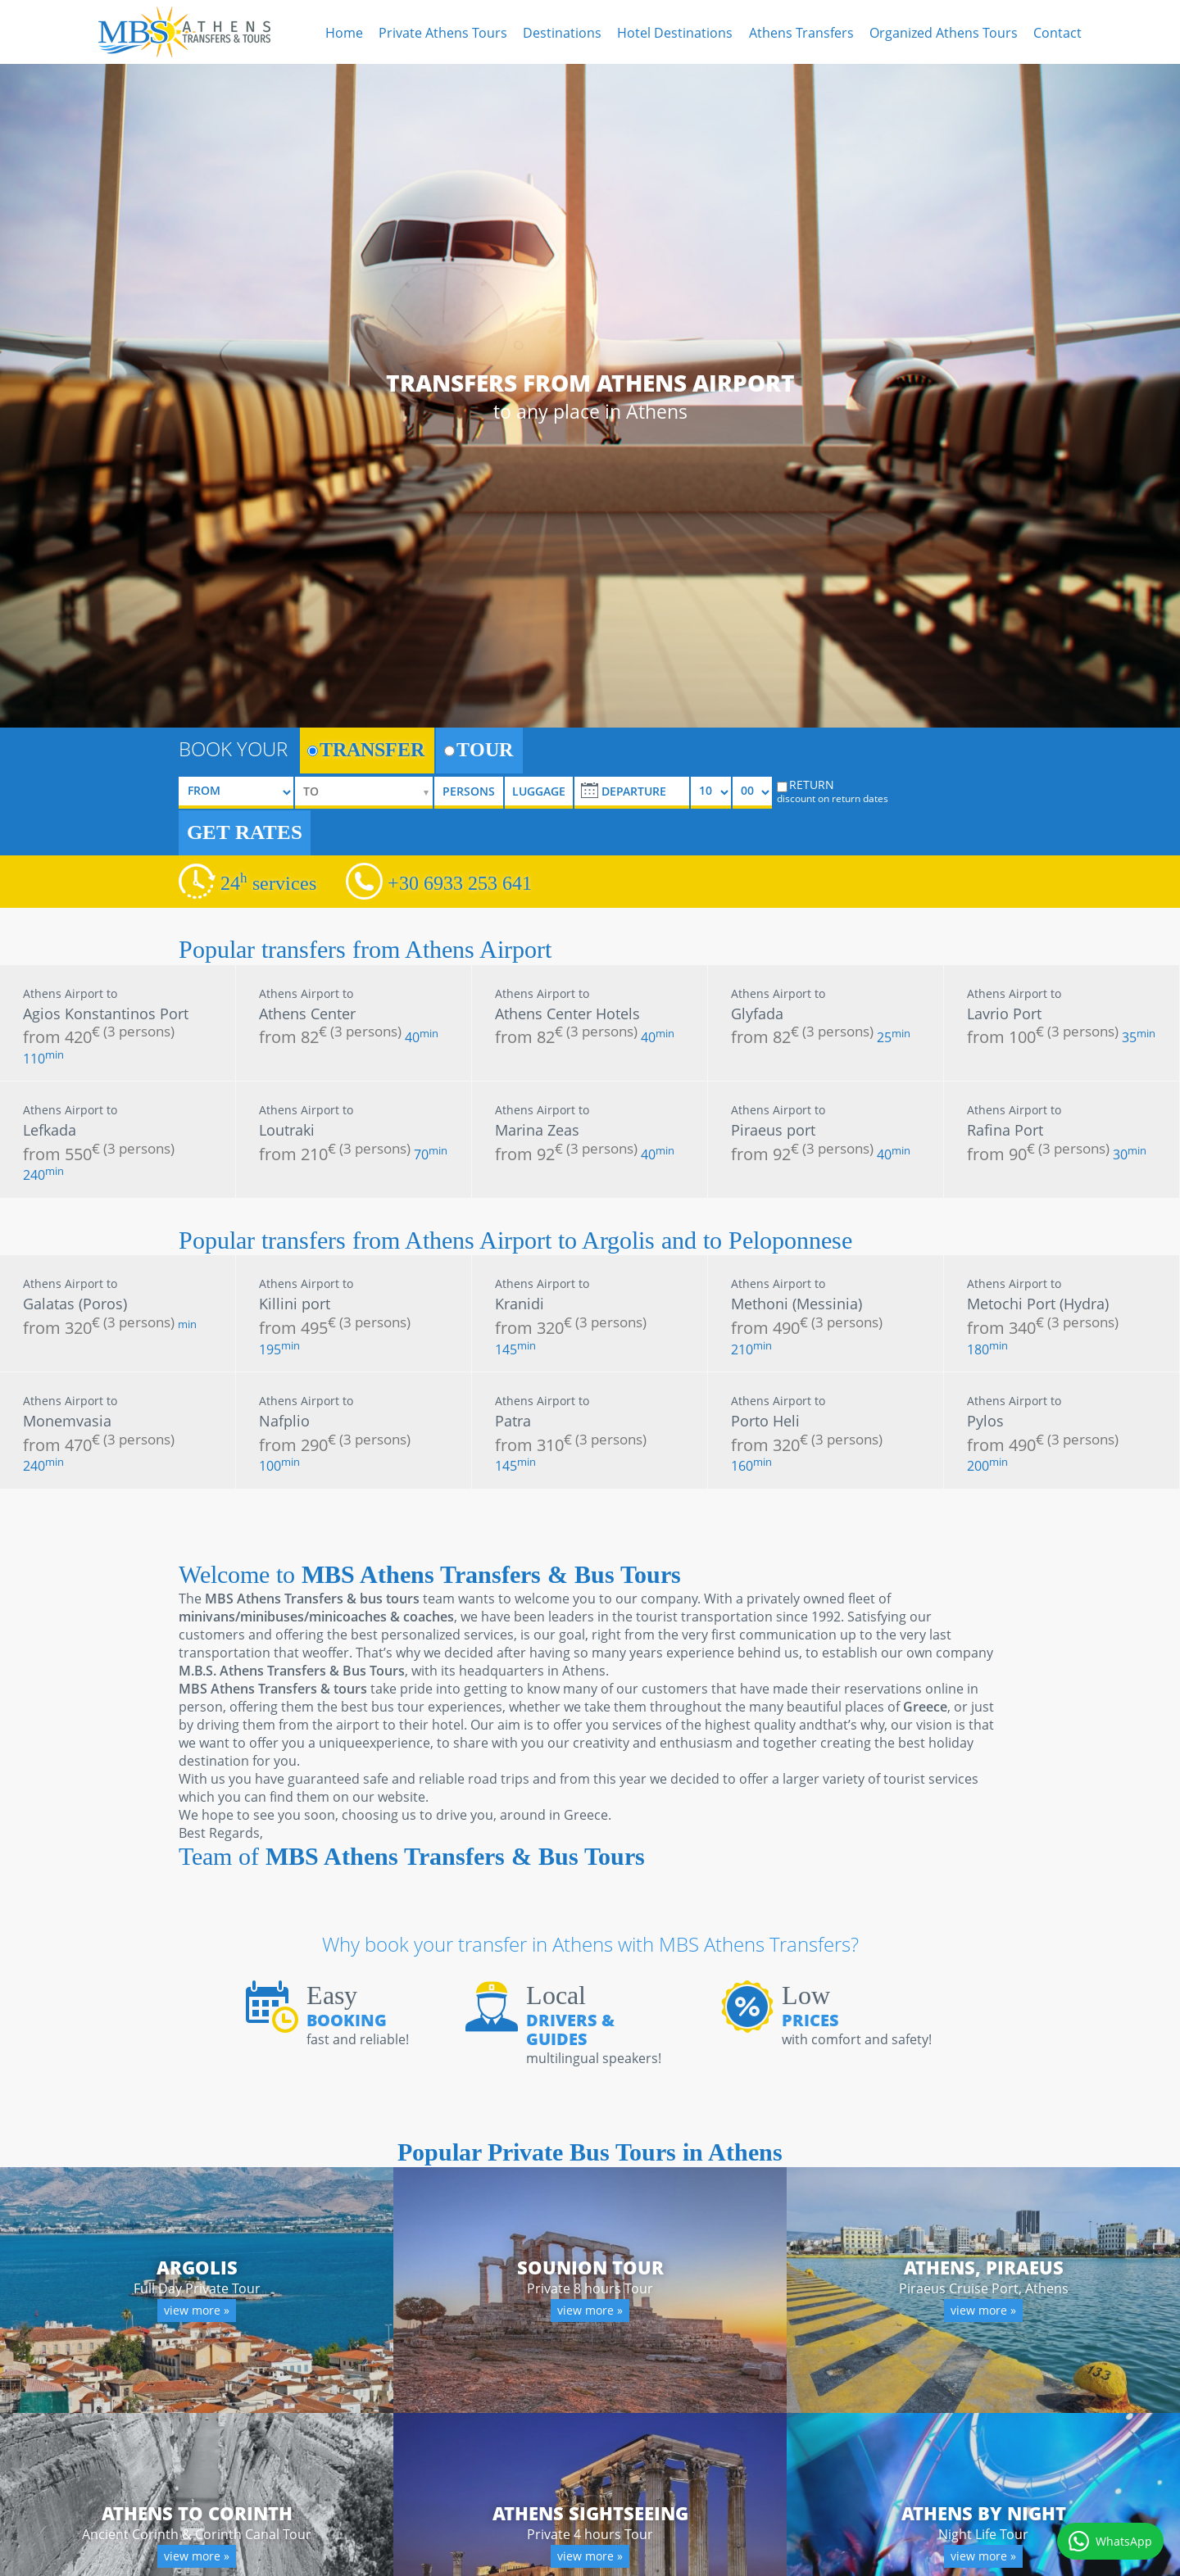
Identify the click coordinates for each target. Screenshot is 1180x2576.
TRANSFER (365, 749)
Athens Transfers (801, 33)
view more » (196, 2311)
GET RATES (244, 832)
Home (344, 33)
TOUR (478, 749)
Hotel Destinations (675, 33)
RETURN (832, 791)
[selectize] (364, 793)
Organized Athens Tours (943, 33)
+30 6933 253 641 (460, 883)
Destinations (562, 33)
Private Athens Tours (443, 33)
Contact (1057, 33)
